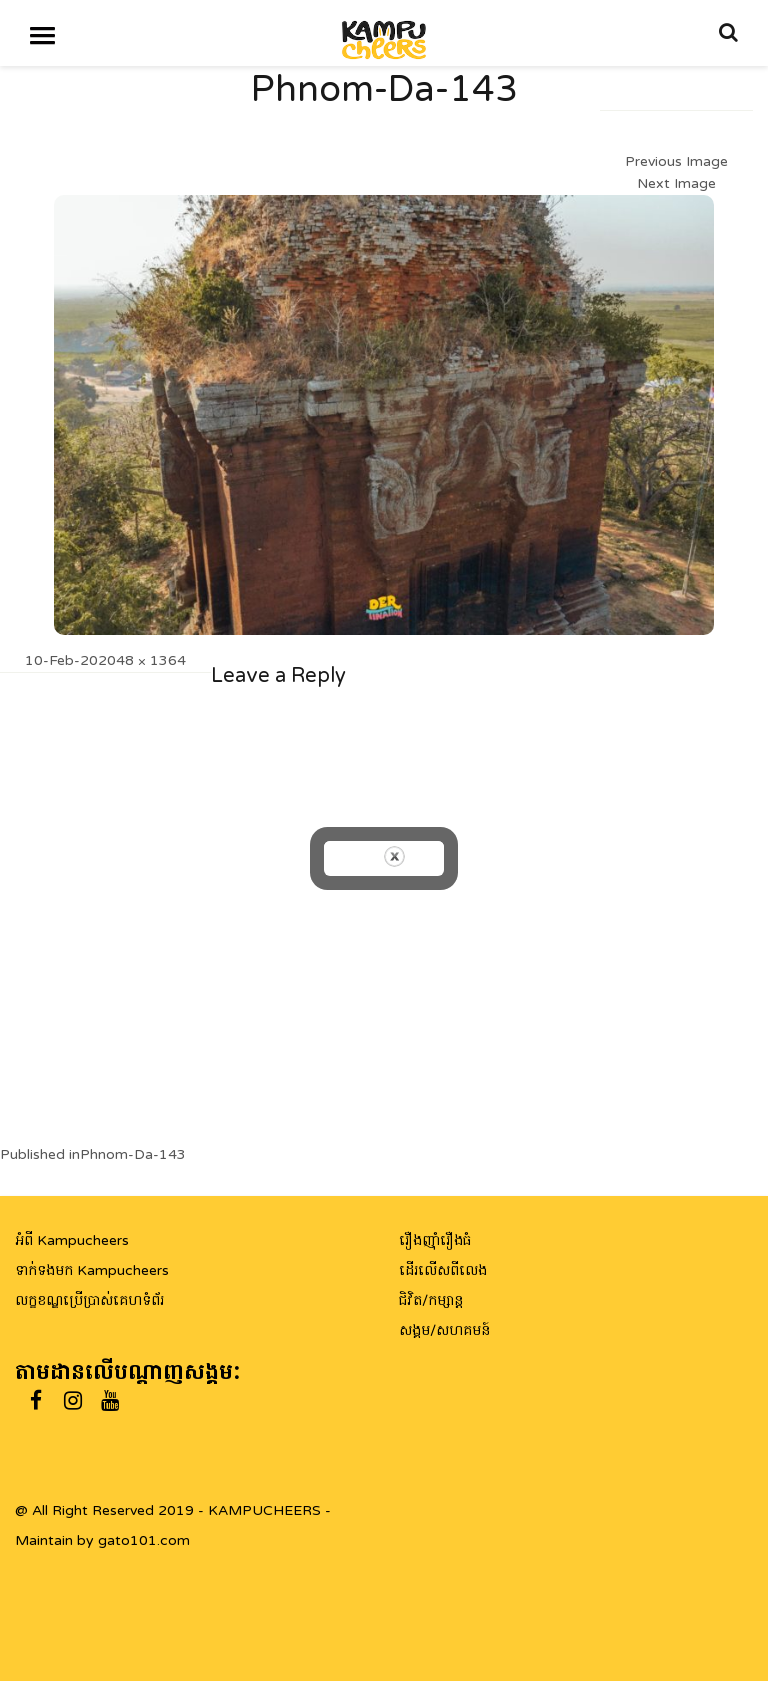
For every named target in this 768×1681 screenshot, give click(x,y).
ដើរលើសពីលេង (443, 1270)
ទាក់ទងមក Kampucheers (92, 1270)
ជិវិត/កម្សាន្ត (431, 1300)
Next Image (676, 183)
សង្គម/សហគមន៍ (444, 1330)
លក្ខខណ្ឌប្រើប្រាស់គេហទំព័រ (89, 1300)
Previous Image (676, 161)
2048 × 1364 (142, 660)
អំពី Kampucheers (72, 1240)
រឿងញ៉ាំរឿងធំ (435, 1240)
